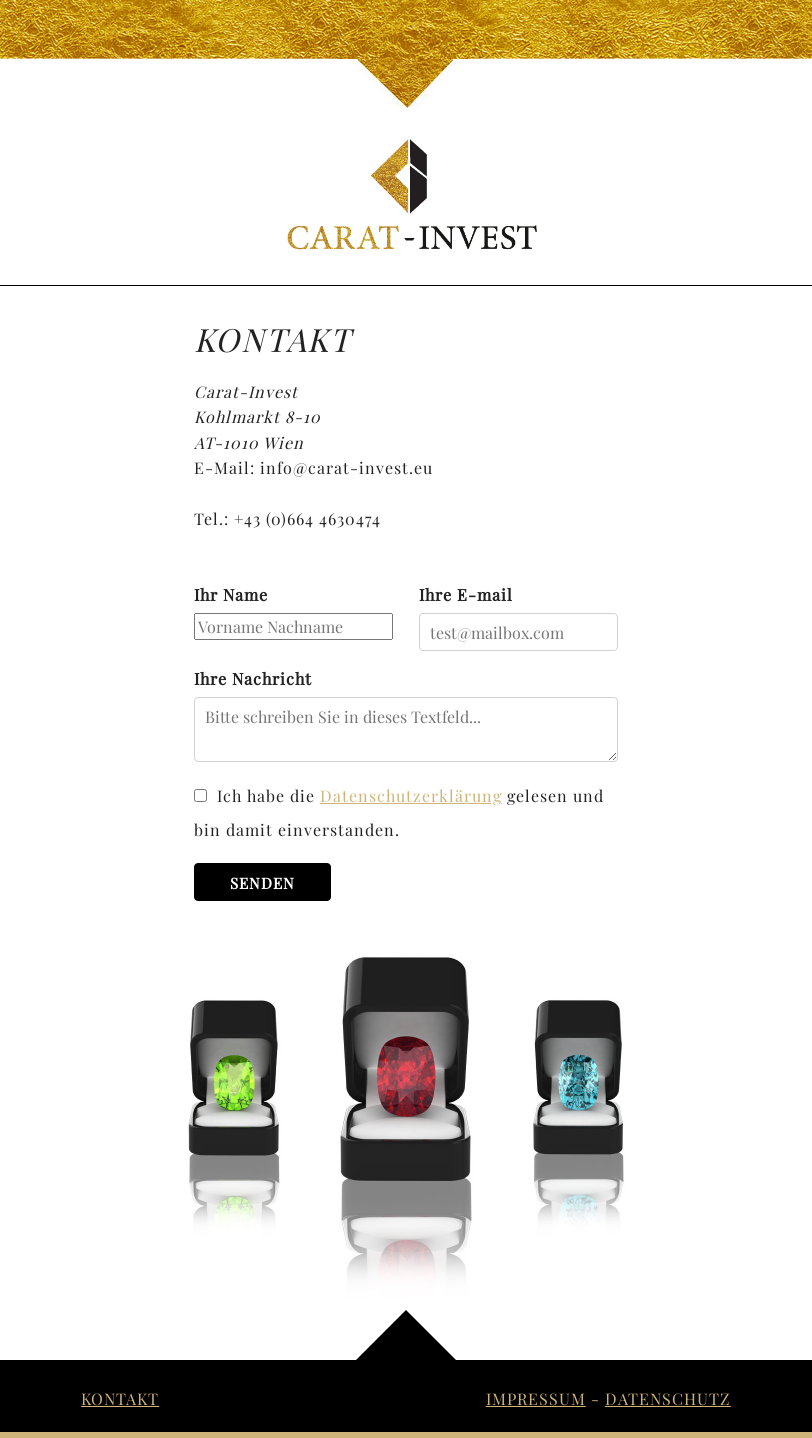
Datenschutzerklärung (411, 795)
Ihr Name (231, 594)
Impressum (536, 1398)
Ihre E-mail (466, 594)
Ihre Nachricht (253, 678)
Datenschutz (668, 1398)
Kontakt (120, 1398)
